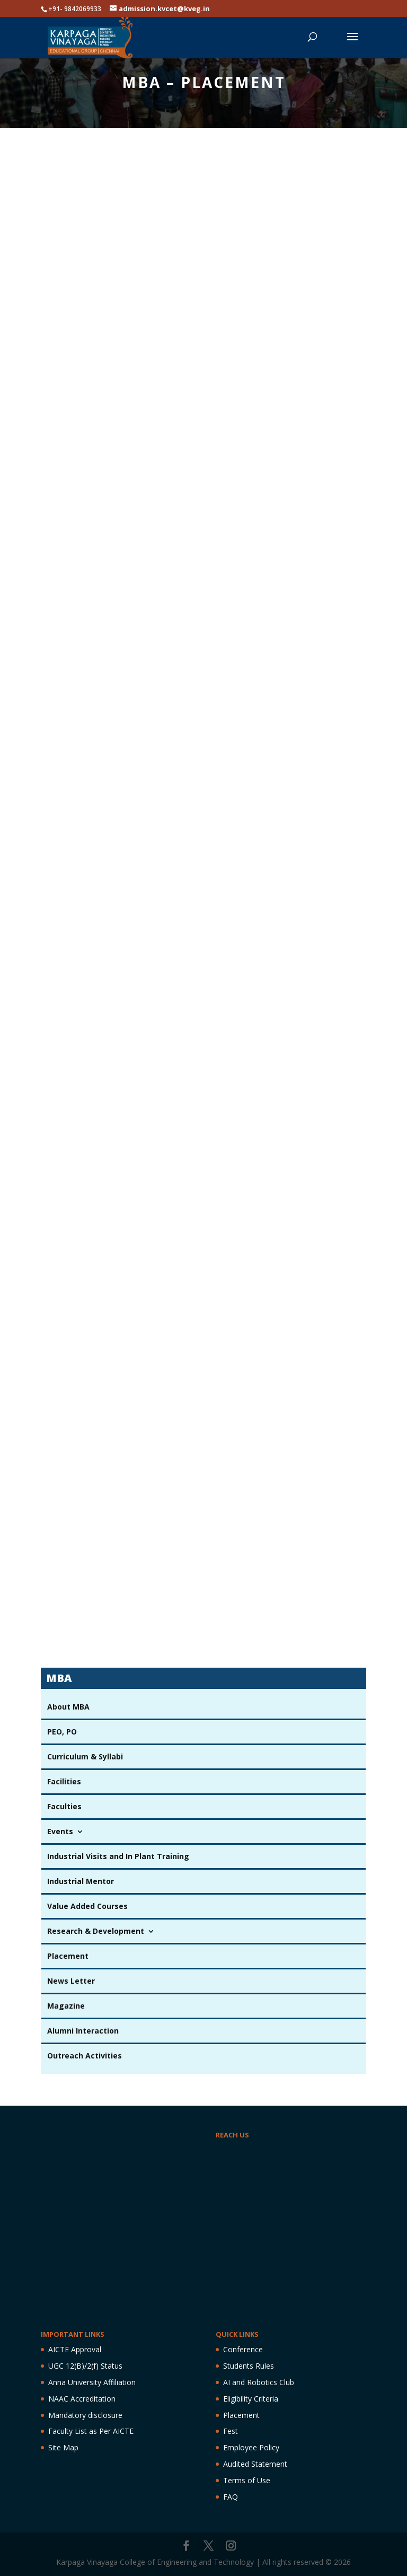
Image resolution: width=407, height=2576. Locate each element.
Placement (241, 2415)
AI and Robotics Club (258, 2382)
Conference (243, 2349)
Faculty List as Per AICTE (91, 2431)
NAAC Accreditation (82, 2399)
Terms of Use (246, 2480)
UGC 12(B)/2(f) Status (85, 2366)
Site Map (63, 2447)
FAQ (230, 2497)
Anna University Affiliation (92, 2382)
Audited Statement (255, 2464)
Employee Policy (251, 2447)
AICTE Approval (74, 2349)
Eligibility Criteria (250, 2399)
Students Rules (248, 2366)
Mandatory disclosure (85, 2415)
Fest (230, 2431)
